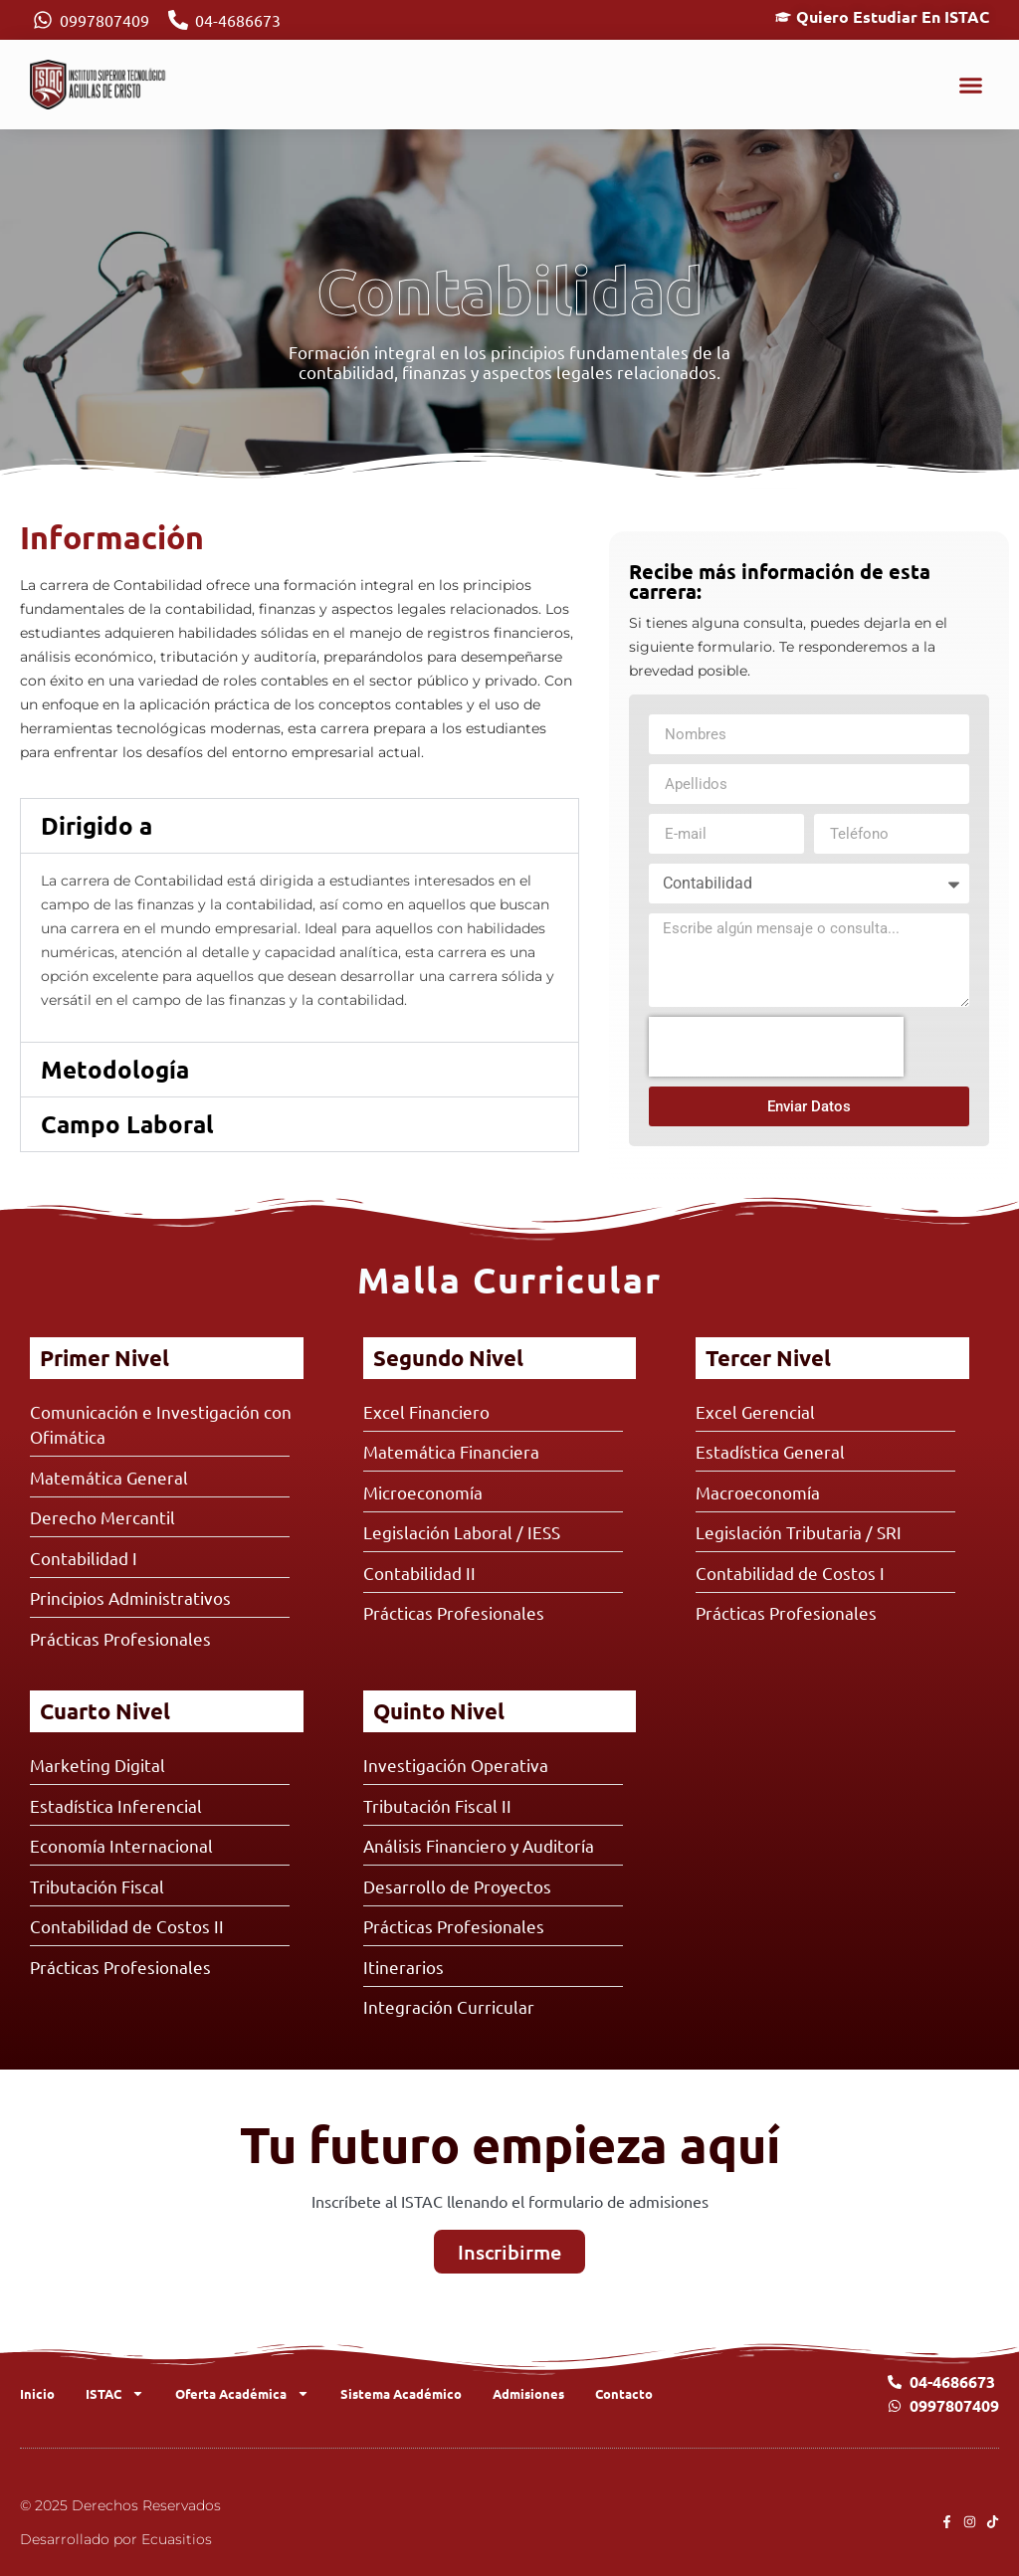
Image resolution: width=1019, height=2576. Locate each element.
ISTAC (115, 2393)
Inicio (37, 2393)
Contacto (624, 2393)
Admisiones (528, 2393)
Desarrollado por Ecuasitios (116, 2539)
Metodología (115, 1069)
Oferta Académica (242, 2393)
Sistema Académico (401, 2393)
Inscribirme (509, 2252)
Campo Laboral (127, 1123)
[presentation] (776, 1047)
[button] (971, 84)
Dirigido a (96, 825)
